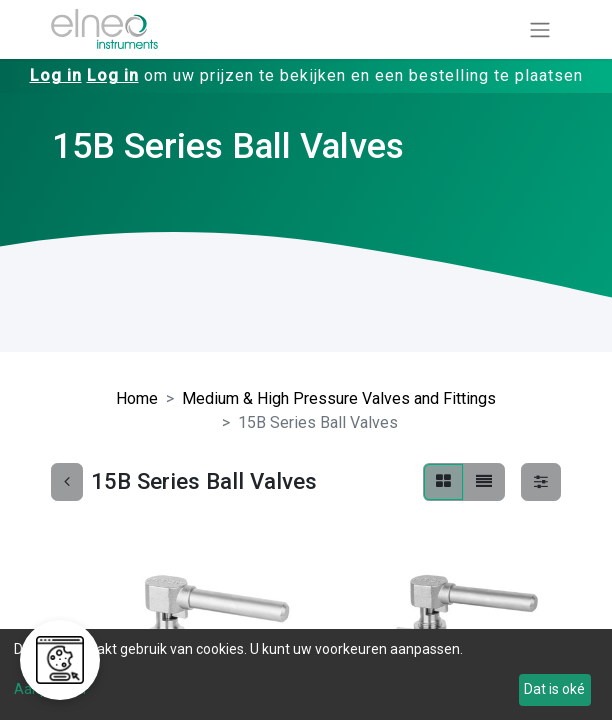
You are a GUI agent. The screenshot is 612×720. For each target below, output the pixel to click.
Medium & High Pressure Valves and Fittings (339, 398)
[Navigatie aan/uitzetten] (540, 29)
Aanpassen (50, 689)
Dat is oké (554, 689)
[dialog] (306, 674)
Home (137, 398)
